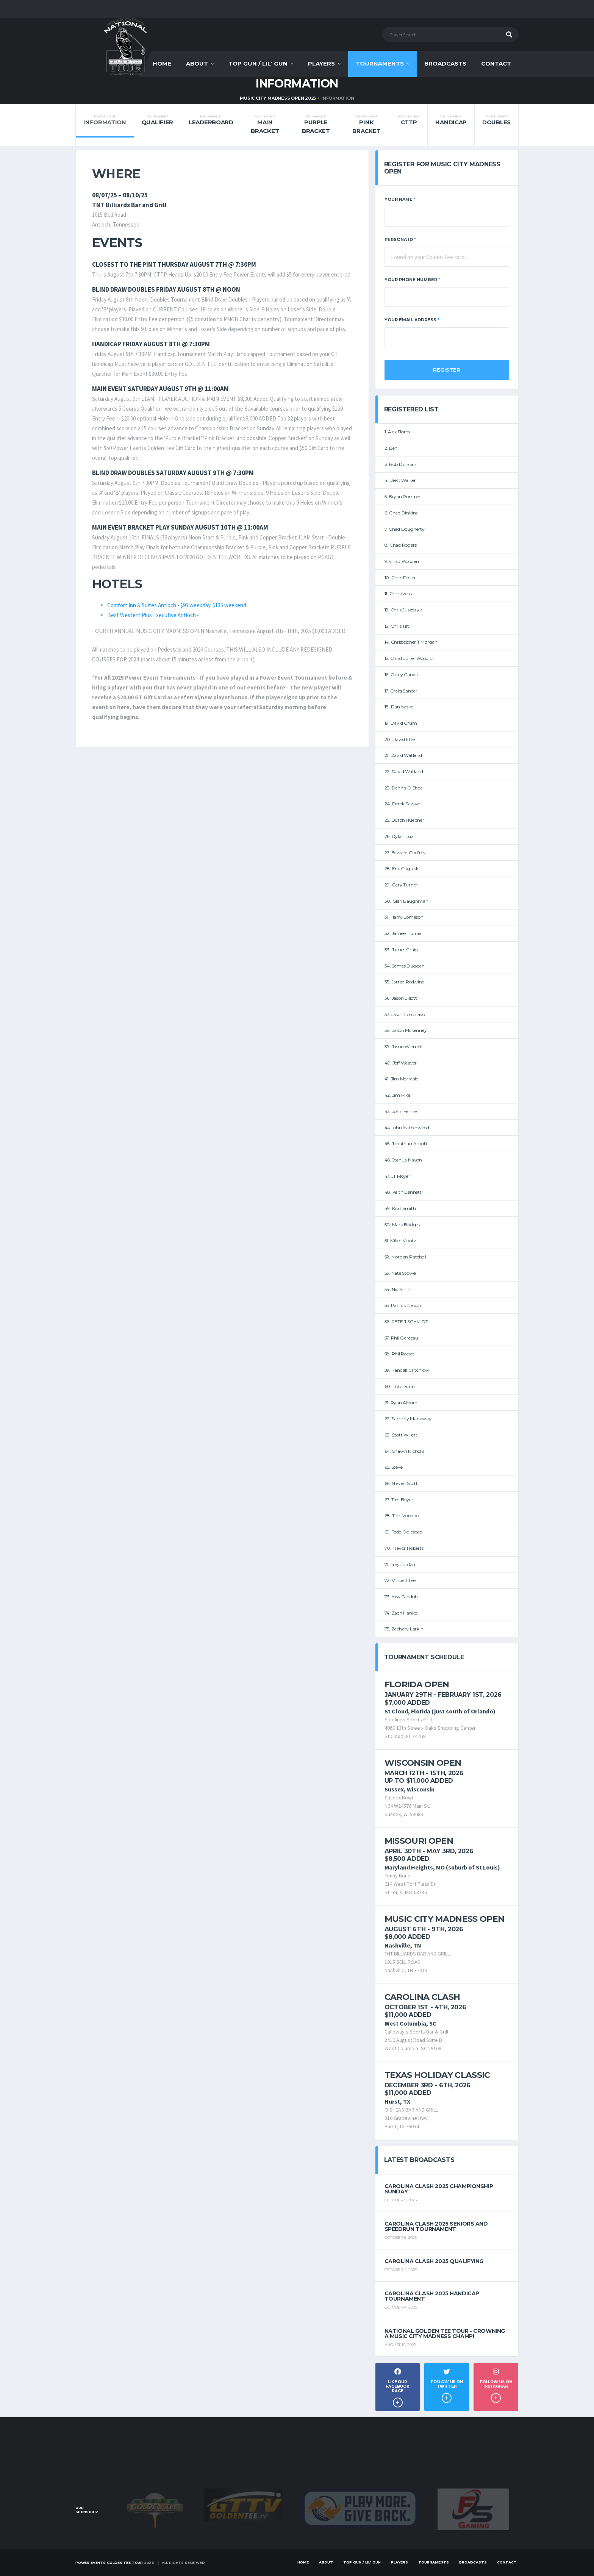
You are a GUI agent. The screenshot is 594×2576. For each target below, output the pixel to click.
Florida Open (417, 1684)
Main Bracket (265, 124)
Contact (496, 63)
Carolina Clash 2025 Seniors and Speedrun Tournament (436, 2226)
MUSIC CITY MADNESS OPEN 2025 (278, 98)
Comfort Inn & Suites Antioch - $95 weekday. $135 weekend (176, 605)
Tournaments (380, 63)
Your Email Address (412, 319)
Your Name (400, 199)
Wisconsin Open (423, 1763)
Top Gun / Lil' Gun (258, 63)
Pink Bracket (366, 124)
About (197, 63)
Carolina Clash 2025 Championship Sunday (439, 2189)
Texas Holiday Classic (437, 2075)
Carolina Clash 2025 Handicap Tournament (432, 2296)
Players (321, 63)
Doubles (496, 120)
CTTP (409, 120)
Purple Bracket (316, 124)
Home (162, 63)
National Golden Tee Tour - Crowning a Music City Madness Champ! (445, 2333)
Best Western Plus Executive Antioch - (153, 615)
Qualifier (157, 120)
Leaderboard (211, 120)
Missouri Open (419, 1841)
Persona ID (400, 239)
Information (104, 120)
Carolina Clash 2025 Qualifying (434, 2261)
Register (446, 370)
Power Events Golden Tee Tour (109, 2562)
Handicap (451, 120)
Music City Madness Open (445, 1919)
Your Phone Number (412, 279)
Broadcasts (445, 63)
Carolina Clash (422, 1997)
